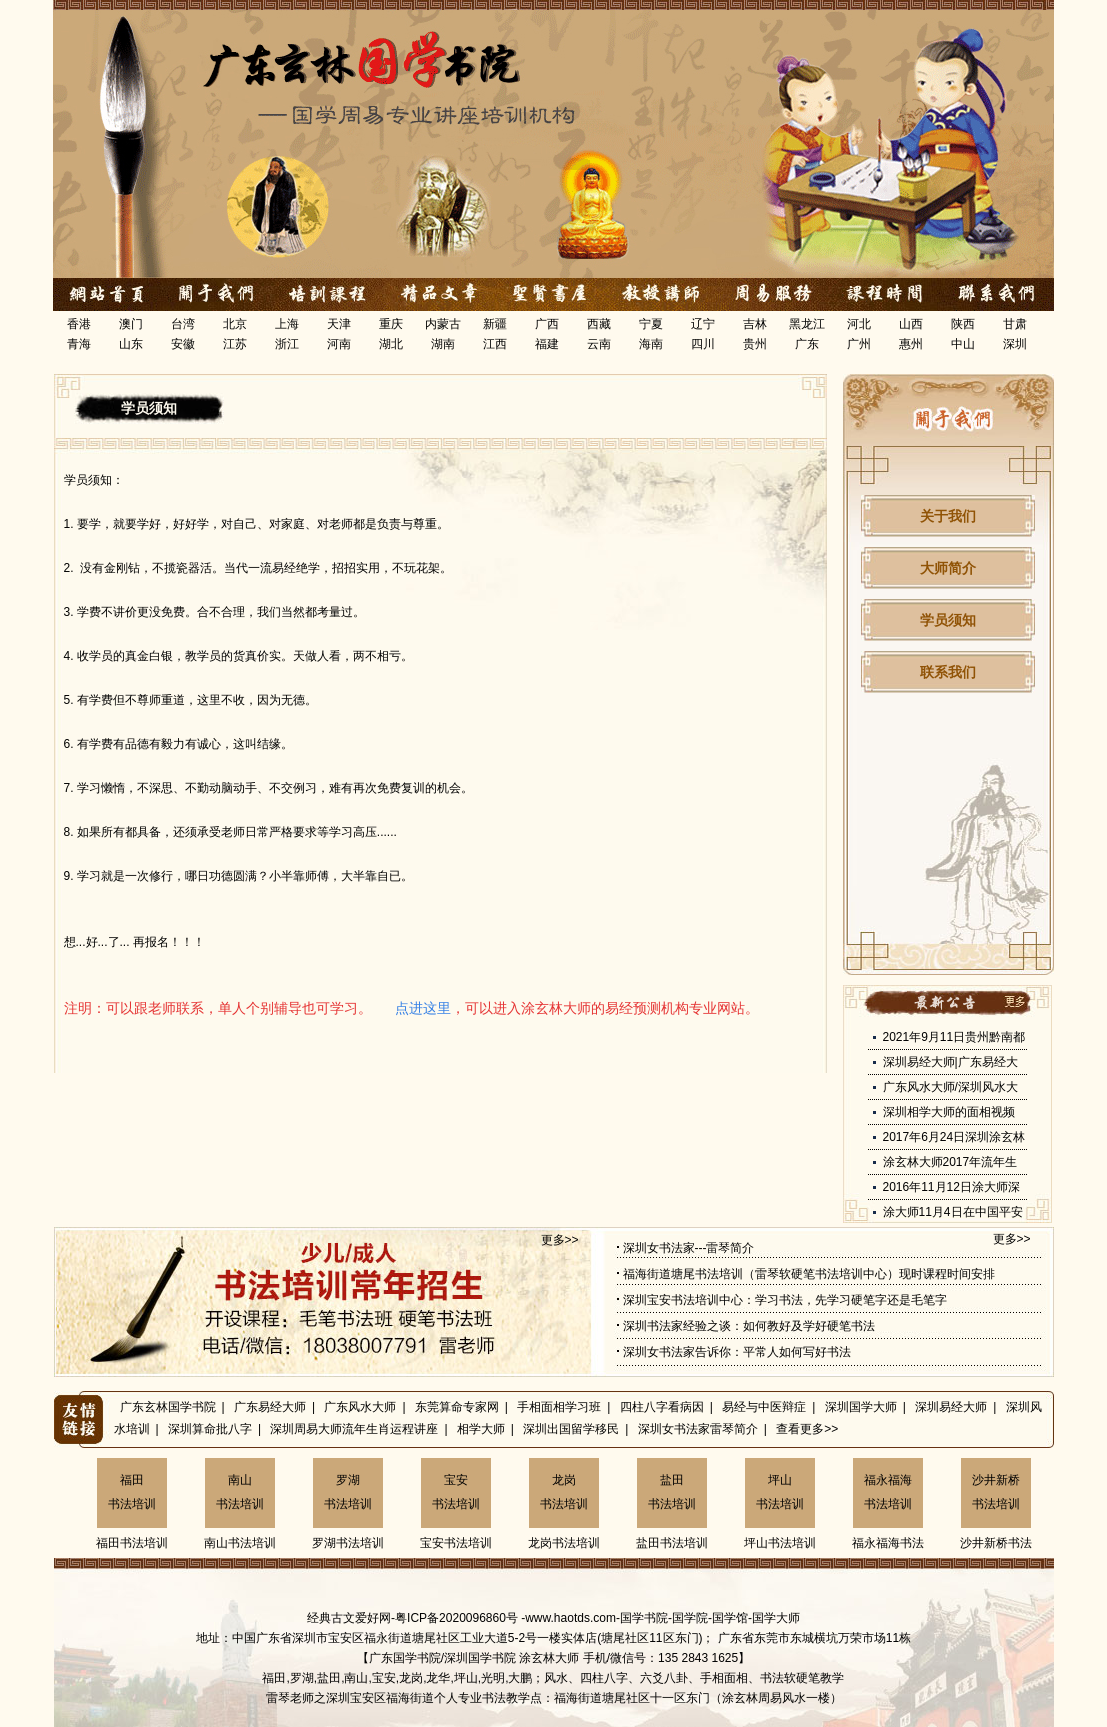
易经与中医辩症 (764, 1407)
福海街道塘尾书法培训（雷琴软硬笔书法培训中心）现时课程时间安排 (809, 1274)
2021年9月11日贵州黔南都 (954, 1037)
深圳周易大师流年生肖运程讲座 (354, 1429)
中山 (963, 344)
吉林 (755, 324)
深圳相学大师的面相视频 (949, 1112)
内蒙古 (443, 324)
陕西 (963, 324)
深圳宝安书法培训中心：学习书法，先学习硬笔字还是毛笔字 (785, 1300)
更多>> (560, 1240)
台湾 (183, 324)
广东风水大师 (360, 1407)
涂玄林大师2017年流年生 (950, 1162)
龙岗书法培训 (564, 1492)
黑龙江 (807, 324)
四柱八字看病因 (662, 1407)
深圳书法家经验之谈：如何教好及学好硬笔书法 (749, 1326)
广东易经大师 (270, 1407)
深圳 (1015, 344)
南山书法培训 (240, 1492)
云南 (599, 344)
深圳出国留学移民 (571, 1429)
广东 (807, 344)
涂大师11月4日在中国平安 (953, 1212)
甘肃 (1015, 324)
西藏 (599, 324)
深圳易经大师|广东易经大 (950, 1062)
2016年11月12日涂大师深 (951, 1187)
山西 (911, 324)
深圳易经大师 (951, 1407)
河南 (339, 344)
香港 (79, 324)
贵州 (755, 344)
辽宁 (703, 324)
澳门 (131, 324)
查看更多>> (807, 1429)
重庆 (391, 324)
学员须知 (948, 620)
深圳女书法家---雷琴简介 (689, 1248)
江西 (495, 344)
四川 (703, 344)
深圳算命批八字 (210, 1429)
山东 (131, 344)
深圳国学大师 (861, 1407)
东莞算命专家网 (457, 1407)
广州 (859, 344)
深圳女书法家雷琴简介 (698, 1429)
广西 (547, 324)
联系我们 (948, 672)
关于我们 (948, 516)
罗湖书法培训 (348, 1492)
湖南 (443, 344)
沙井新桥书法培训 (996, 1492)
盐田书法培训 (672, 1492)
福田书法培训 (132, 1492)
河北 (859, 324)
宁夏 (651, 324)
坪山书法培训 (780, 1492)
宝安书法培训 (456, 1492)
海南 (651, 344)
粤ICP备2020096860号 (456, 1618)
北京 (235, 324)
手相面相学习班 (559, 1407)
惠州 (911, 344)
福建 (547, 344)
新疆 (495, 324)
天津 (339, 324)
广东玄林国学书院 (168, 1407)
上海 (287, 324)
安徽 (183, 344)
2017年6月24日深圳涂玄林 (954, 1137)
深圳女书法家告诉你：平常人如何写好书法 (737, 1352)
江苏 (235, 344)
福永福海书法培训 (888, 1492)
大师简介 (948, 568)
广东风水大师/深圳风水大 (950, 1087)
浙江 (287, 344)
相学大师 (481, 1429)
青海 (79, 344)
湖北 (391, 344)
